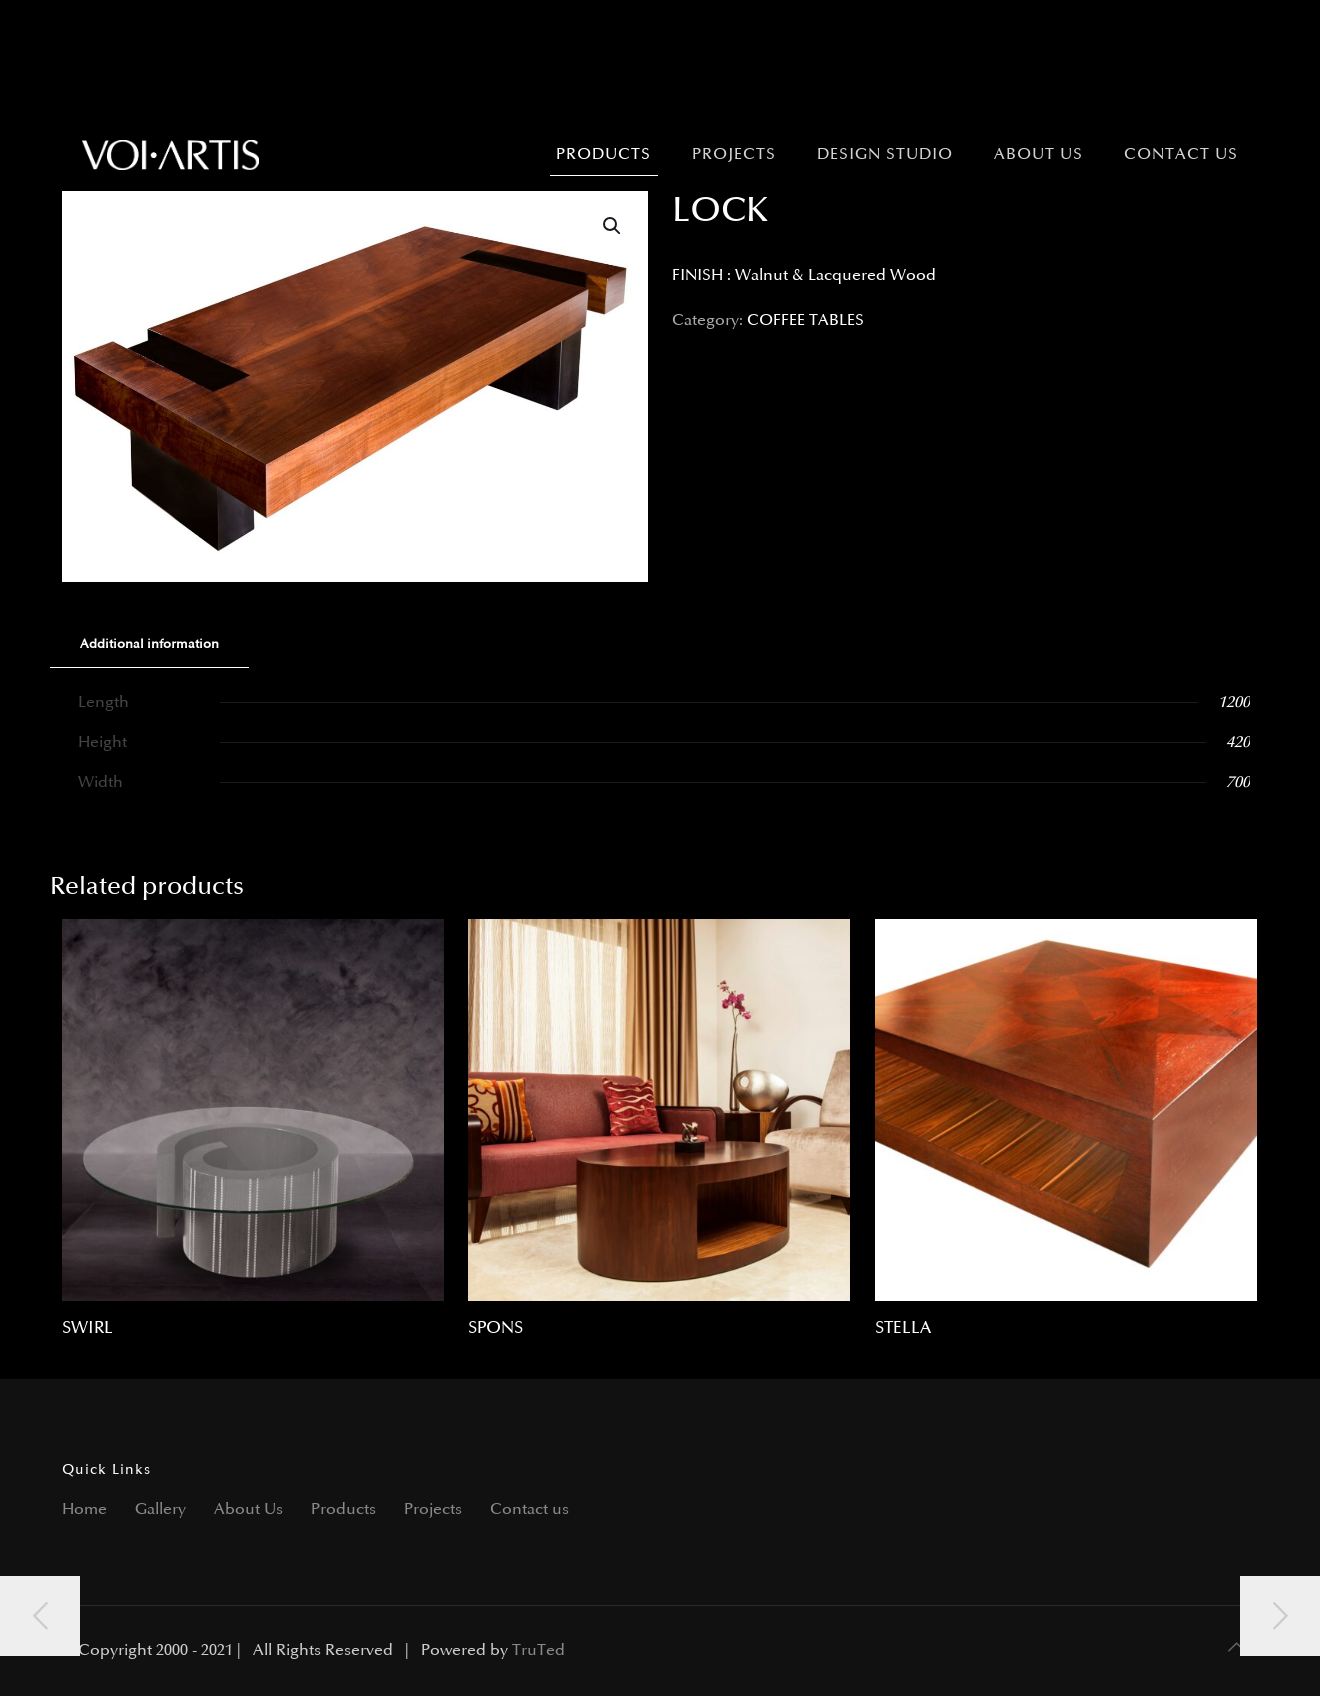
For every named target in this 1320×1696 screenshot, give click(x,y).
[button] (613, 226)
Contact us (529, 1509)
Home (84, 1509)
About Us (248, 1509)
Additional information (149, 644)
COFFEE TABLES (805, 320)
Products (343, 1509)
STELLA (903, 1328)
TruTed (538, 1650)
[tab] (149, 644)
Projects (433, 1509)
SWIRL (87, 1328)
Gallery (160, 1509)
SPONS (495, 1328)
